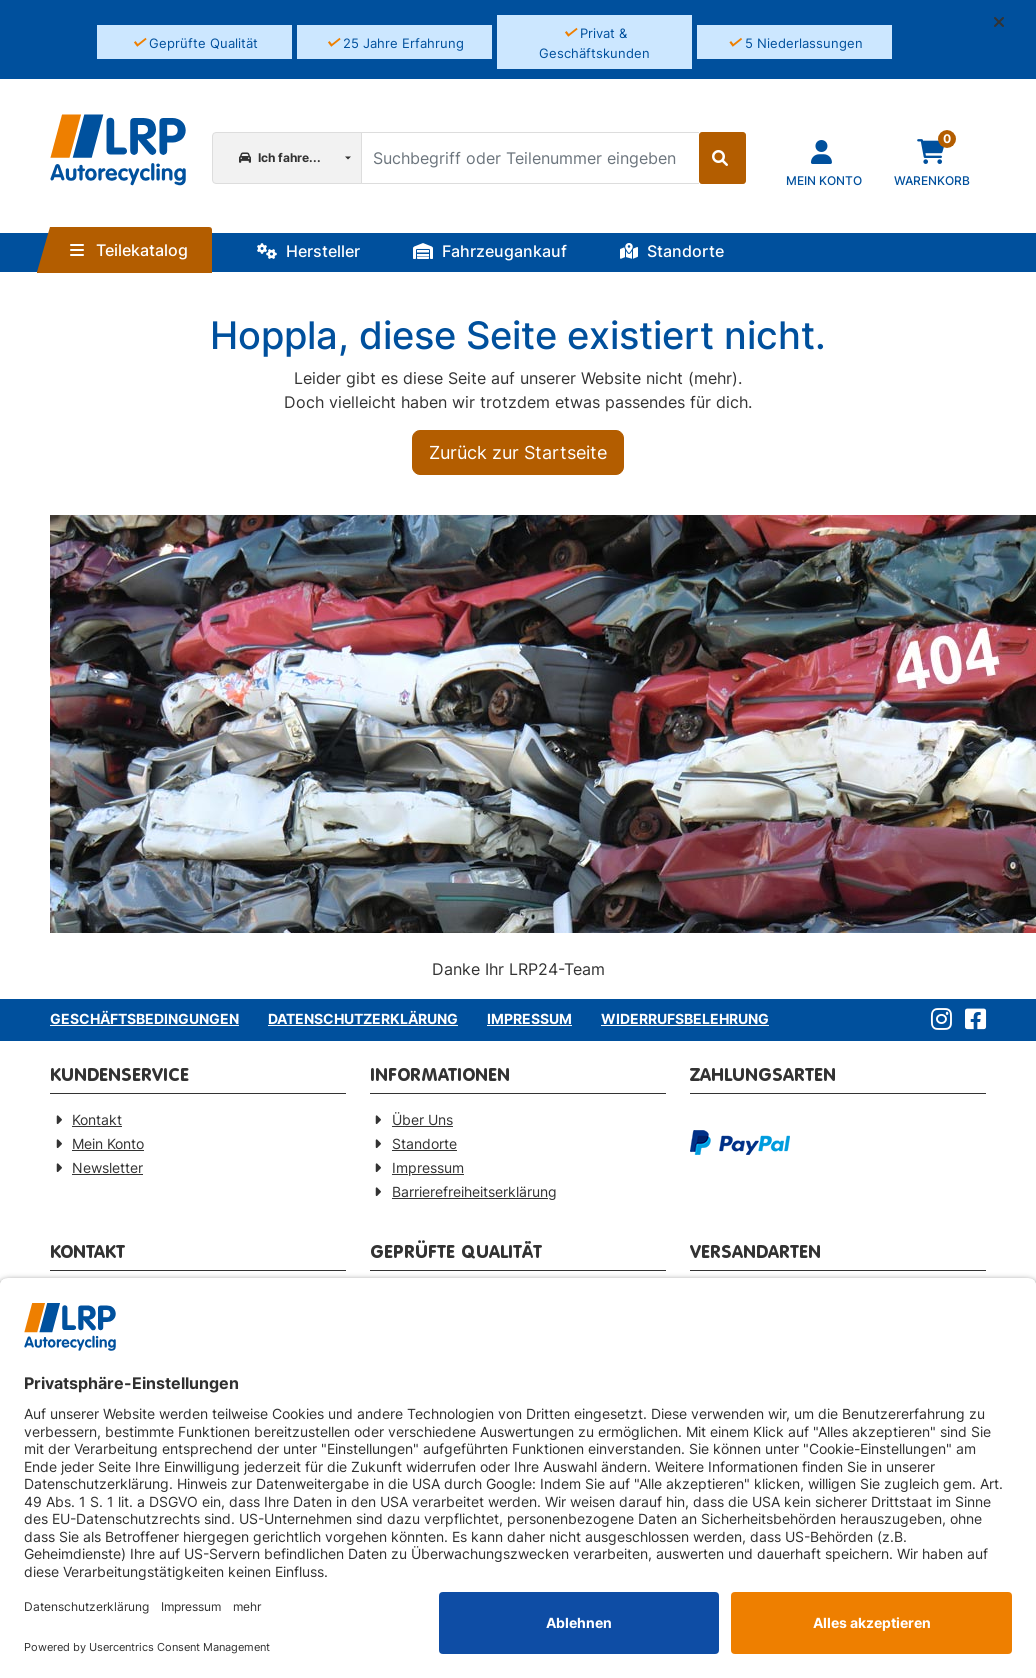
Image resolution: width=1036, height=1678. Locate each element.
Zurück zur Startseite (518, 452)
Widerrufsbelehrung (685, 1018)
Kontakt (97, 1119)
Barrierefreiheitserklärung (474, 1191)
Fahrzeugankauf (490, 251)
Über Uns (422, 1119)
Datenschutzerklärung (363, 1018)
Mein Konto (108, 1143)
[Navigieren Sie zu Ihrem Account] (824, 161)
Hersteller (308, 251)
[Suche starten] (722, 158)
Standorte (672, 251)
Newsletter (107, 1167)
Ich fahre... (280, 157)
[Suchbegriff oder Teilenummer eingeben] (529, 158)
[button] (1007, 22)
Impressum (529, 1018)
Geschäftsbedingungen (144, 1018)
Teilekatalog (129, 250)
